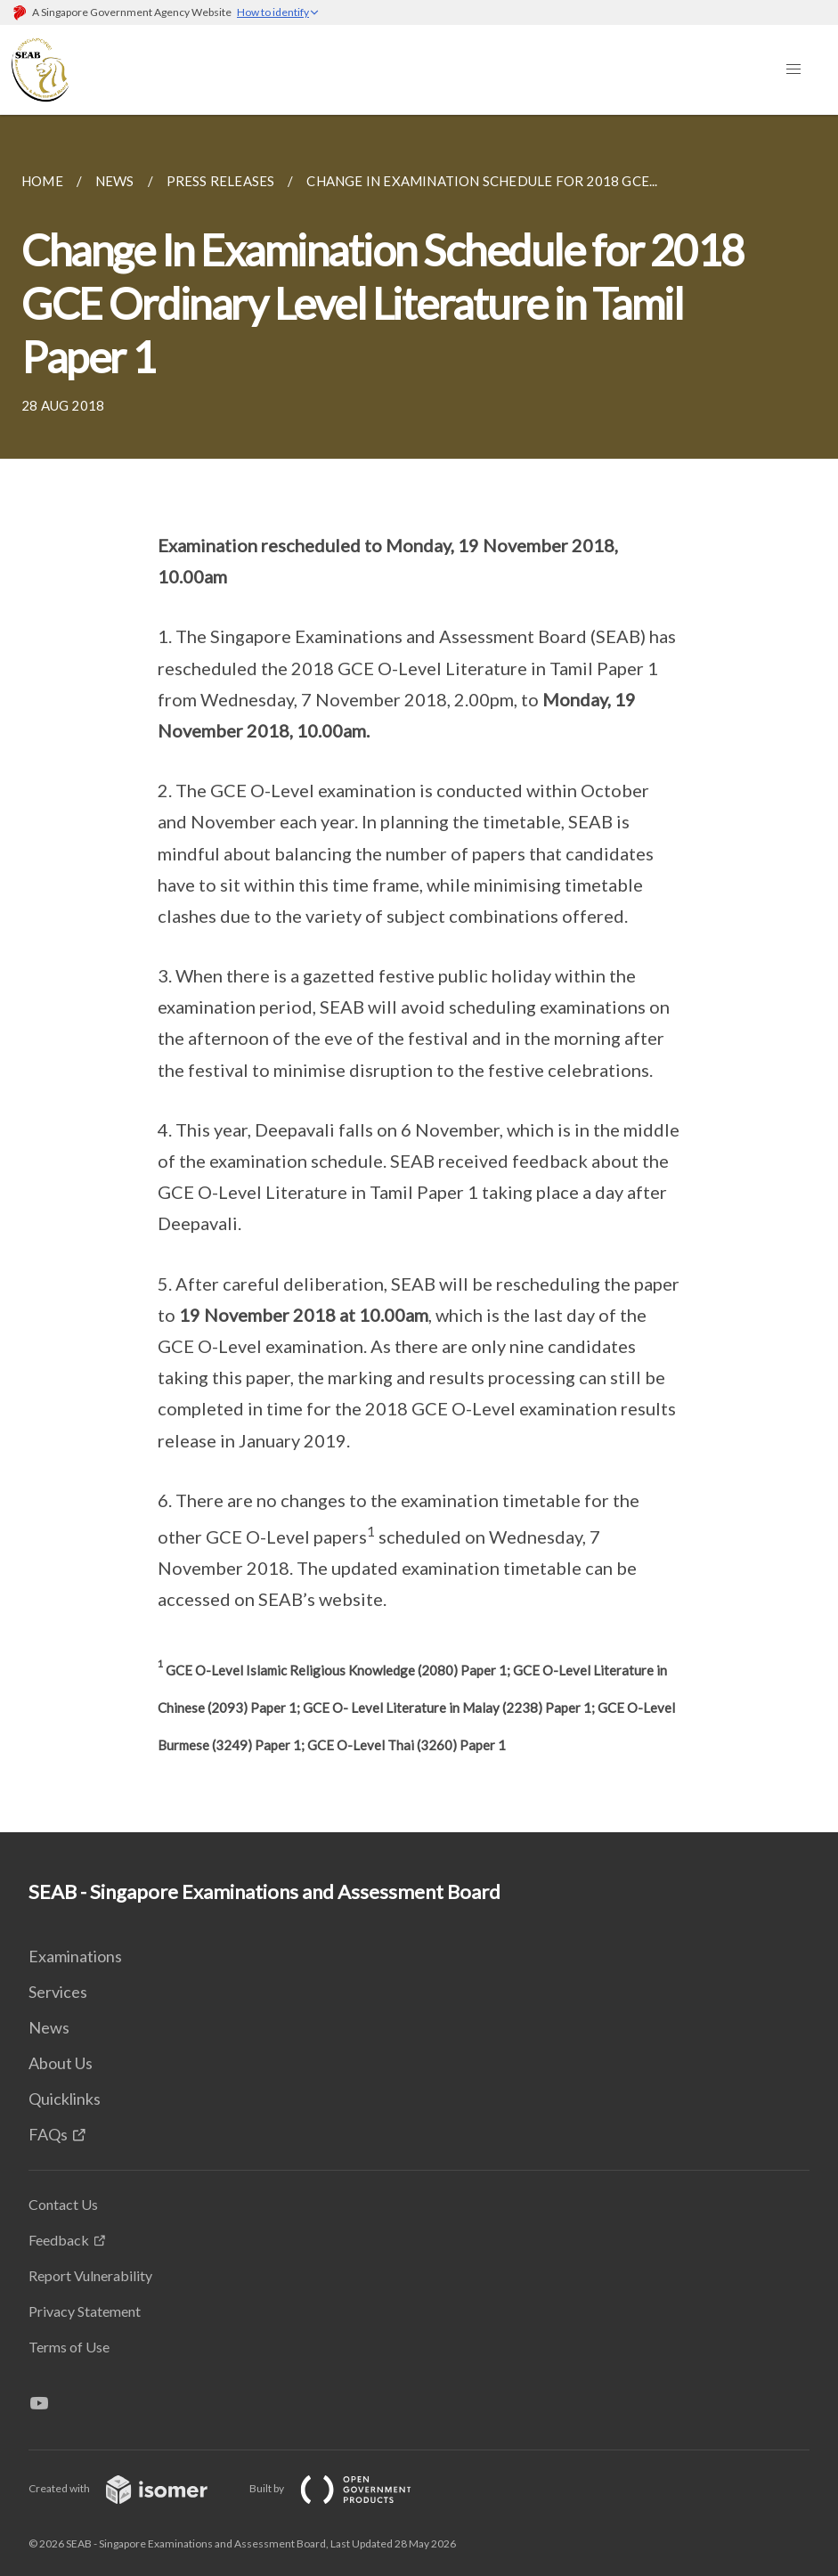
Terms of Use (69, 2346)
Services (57, 1991)
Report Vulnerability (90, 2275)
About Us (60, 2063)
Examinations (75, 1956)
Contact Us (63, 2204)
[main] (419, 973)
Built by (344, 2488)
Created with (132, 2488)
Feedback (58, 2239)
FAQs (48, 2134)
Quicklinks (64, 2098)
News (48, 2027)
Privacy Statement (84, 2311)
